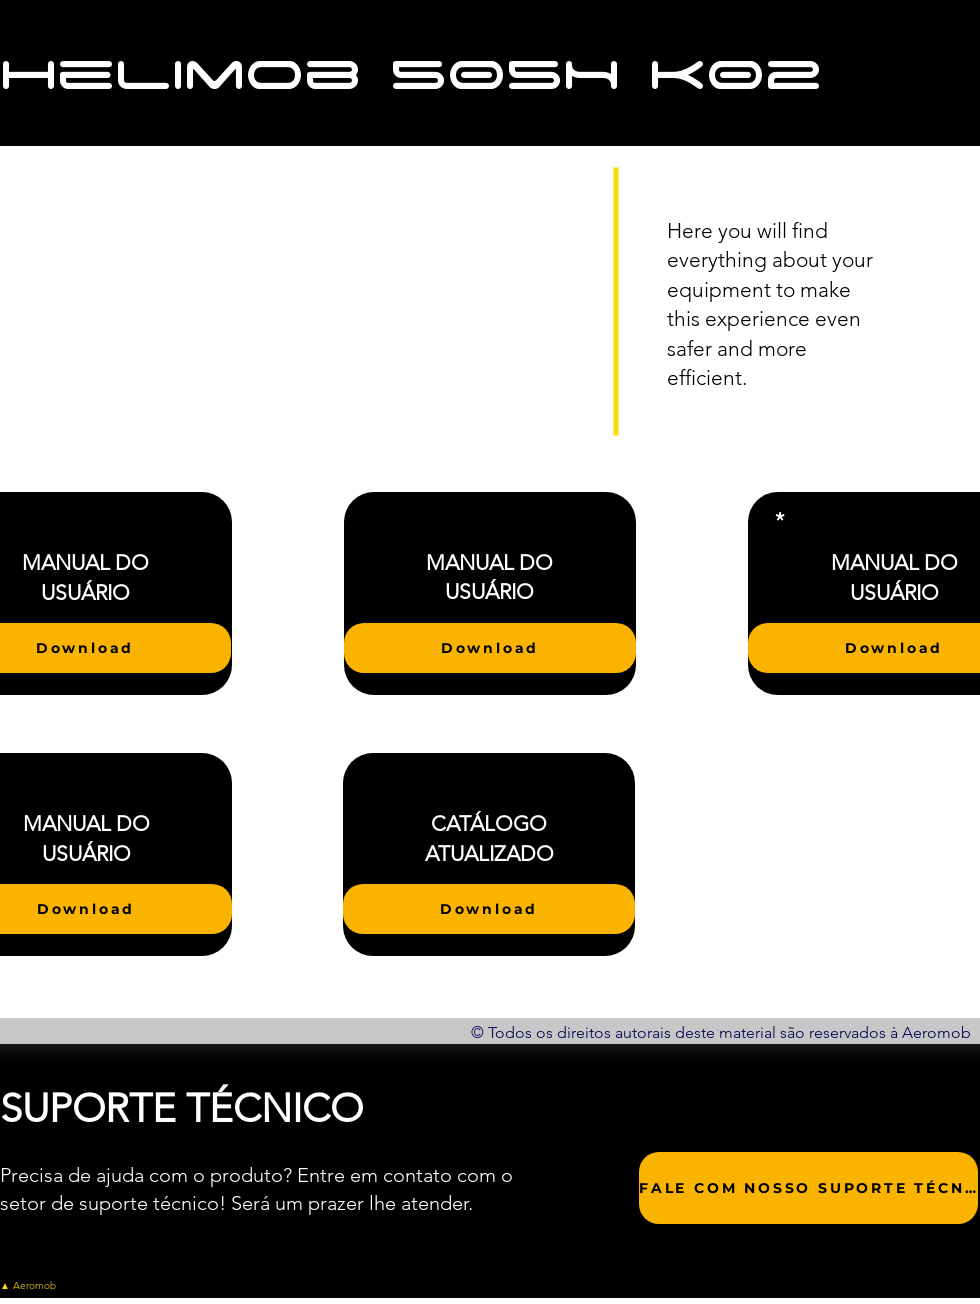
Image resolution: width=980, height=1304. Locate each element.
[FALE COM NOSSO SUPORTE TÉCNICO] (808, 1188)
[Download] (490, 648)
